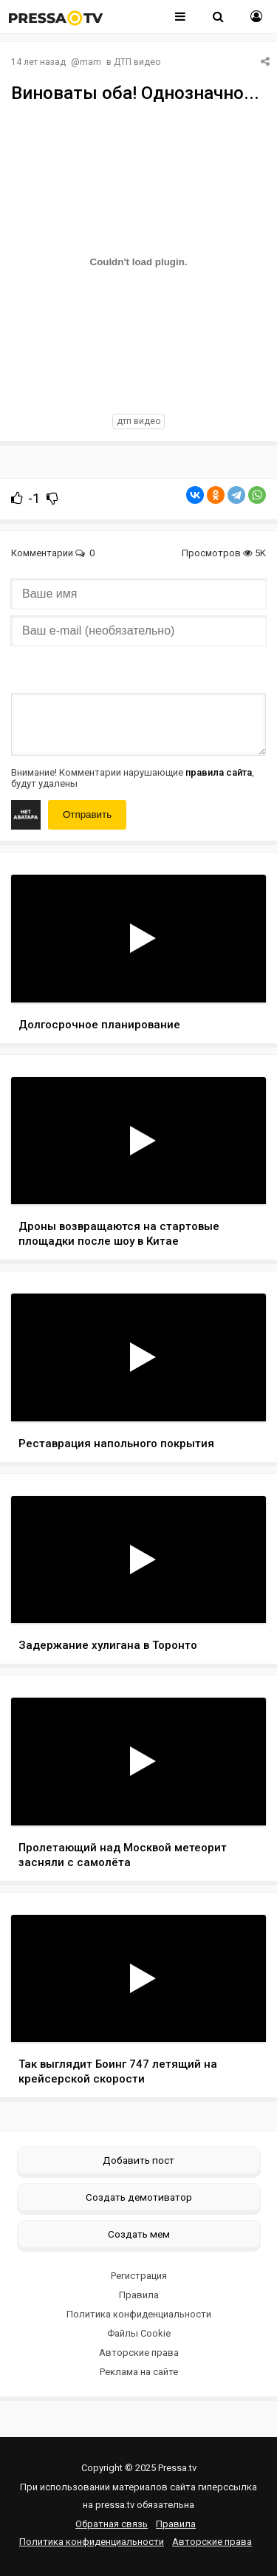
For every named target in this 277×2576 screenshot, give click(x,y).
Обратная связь (111, 2523)
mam (90, 62)
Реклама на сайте (139, 2371)
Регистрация (139, 2275)
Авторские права (139, 2352)
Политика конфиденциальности (138, 2314)
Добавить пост (138, 2160)
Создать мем (139, 2234)
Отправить (87, 814)
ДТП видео (137, 62)
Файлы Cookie (139, 2333)
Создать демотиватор (139, 2197)
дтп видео (138, 421)
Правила (139, 2294)
